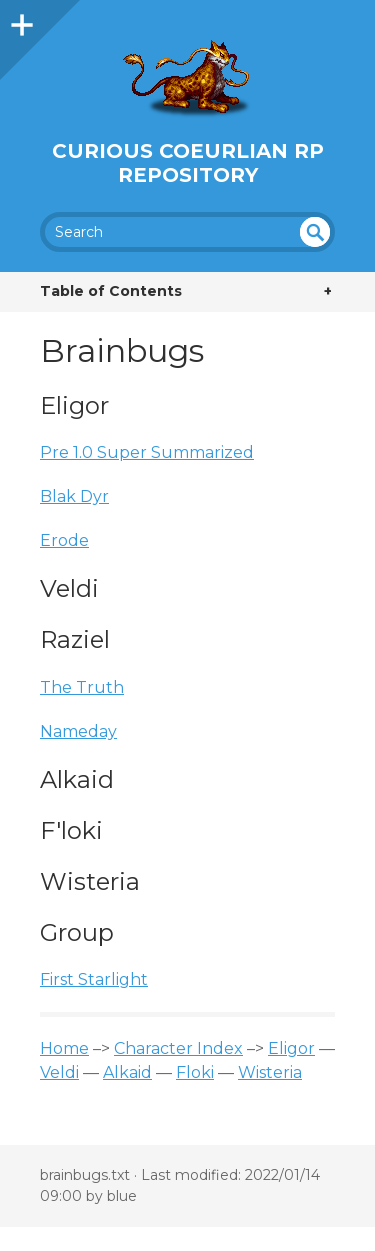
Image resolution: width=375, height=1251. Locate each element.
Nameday (78, 731)
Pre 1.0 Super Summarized (147, 452)
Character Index (178, 1048)
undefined (315, 232)
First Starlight (94, 979)
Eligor (291, 1048)
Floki (195, 1072)
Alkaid (127, 1072)
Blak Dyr (74, 496)
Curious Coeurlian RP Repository (188, 163)
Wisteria (270, 1072)
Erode (64, 540)
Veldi (59, 1072)
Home (64, 1048)
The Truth (82, 687)
